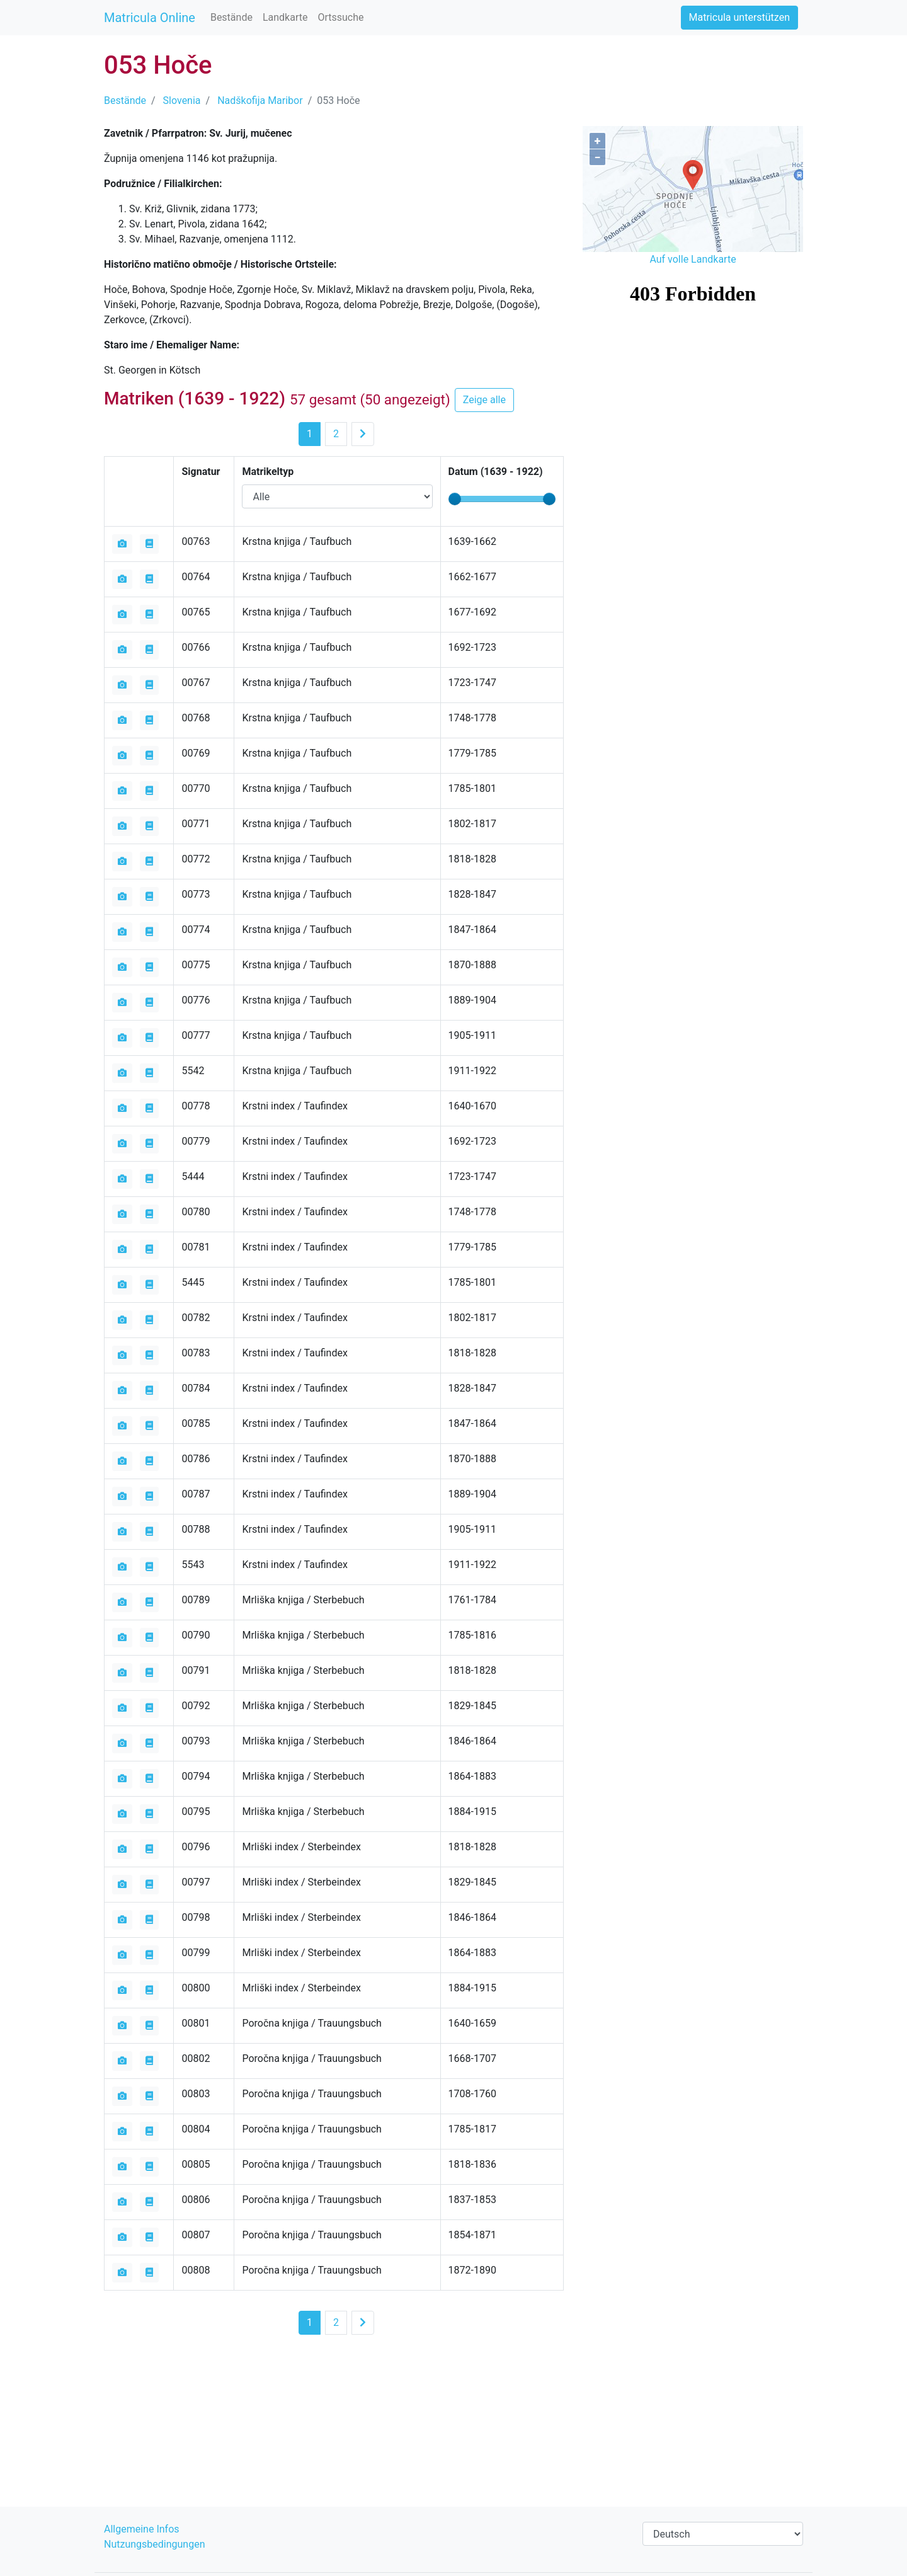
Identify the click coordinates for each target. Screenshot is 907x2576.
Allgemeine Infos (142, 2529)
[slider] (454, 499)
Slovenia (182, 100)
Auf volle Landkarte (692, 259)
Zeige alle (484, 400)
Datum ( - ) (495, 472)
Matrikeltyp (268, 472)
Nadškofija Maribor (260, 100)
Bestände (231, 17)
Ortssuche (340, 17)
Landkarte (285, 17)
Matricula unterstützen (739, 17)
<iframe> (693, 340)
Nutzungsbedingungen (154, 2544)
